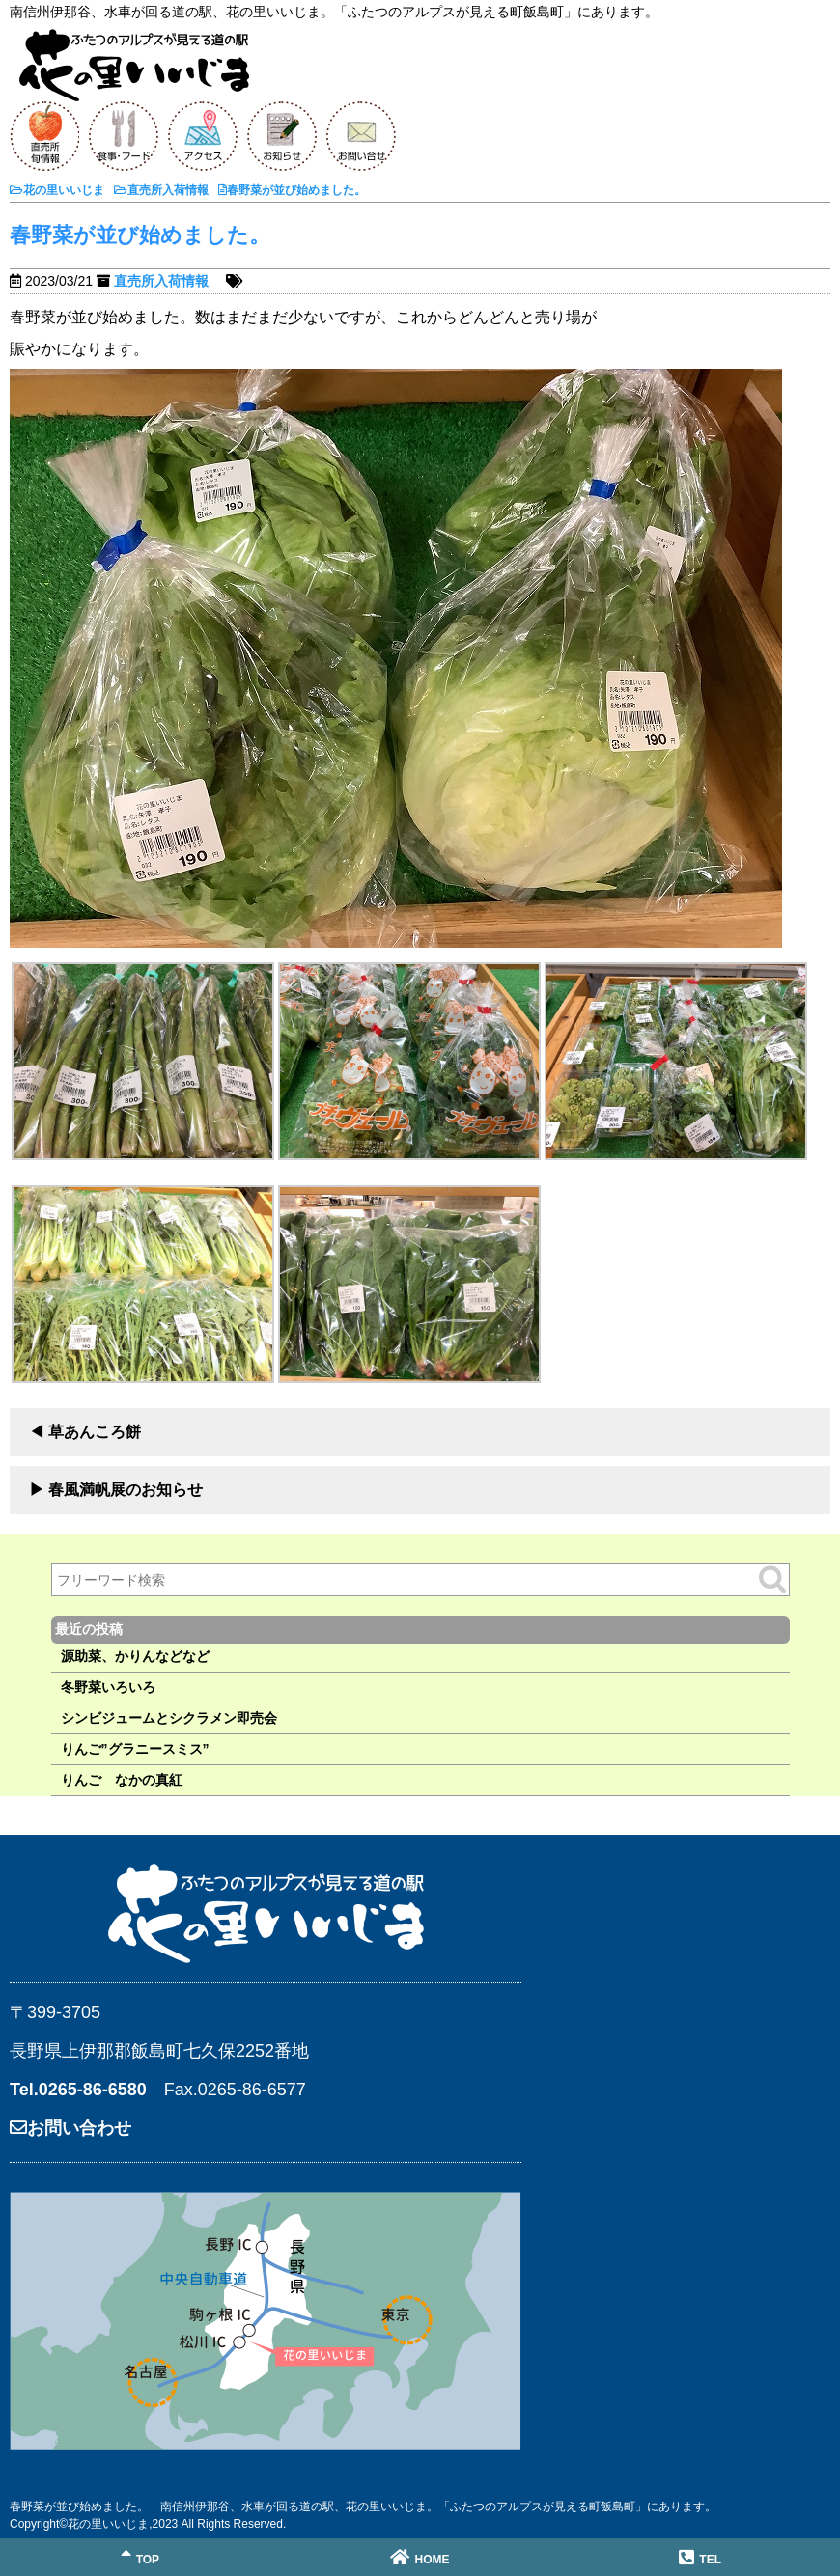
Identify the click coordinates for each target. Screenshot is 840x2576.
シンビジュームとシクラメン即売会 (169, 1718)
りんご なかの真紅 (121, 1779)
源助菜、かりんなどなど (135, 1656)
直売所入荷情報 (161, 281)
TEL (700, 2557)
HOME (419, 2557)
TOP (140, 2557)
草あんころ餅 (94, 1432)
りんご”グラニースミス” (135, 1749)
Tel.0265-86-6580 (78, 2089)
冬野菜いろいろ (108, 1687)
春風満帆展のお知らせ (125, 1490)
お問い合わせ (70, 2128)
